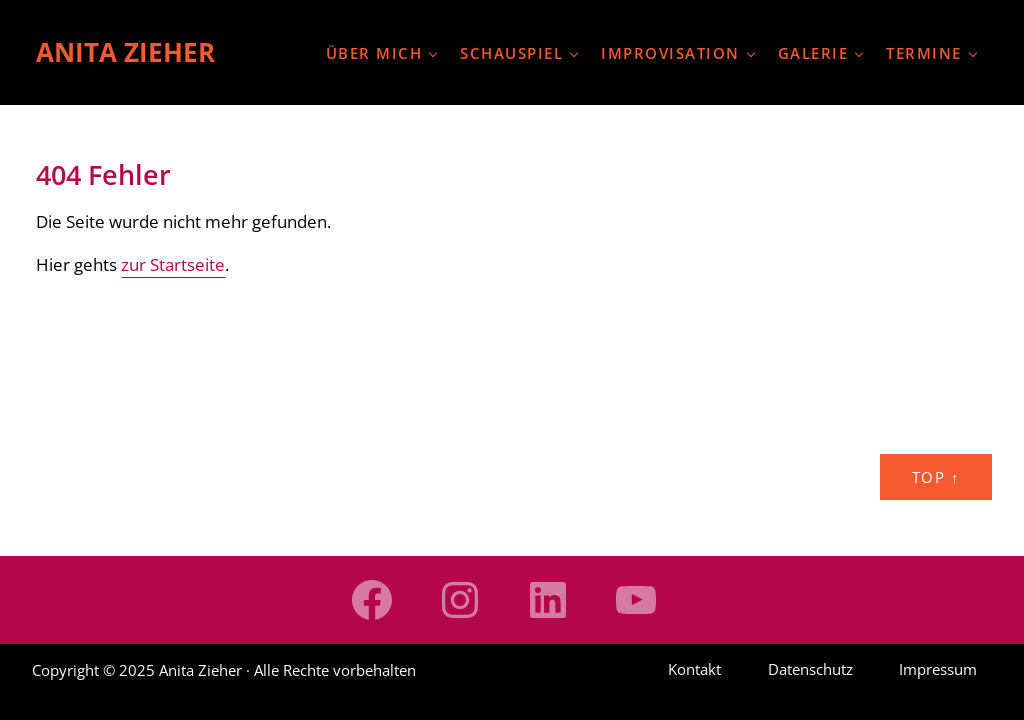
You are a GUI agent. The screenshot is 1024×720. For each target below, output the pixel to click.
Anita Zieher (125, 52)
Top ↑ (936, 477)
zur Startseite (173, 264)
